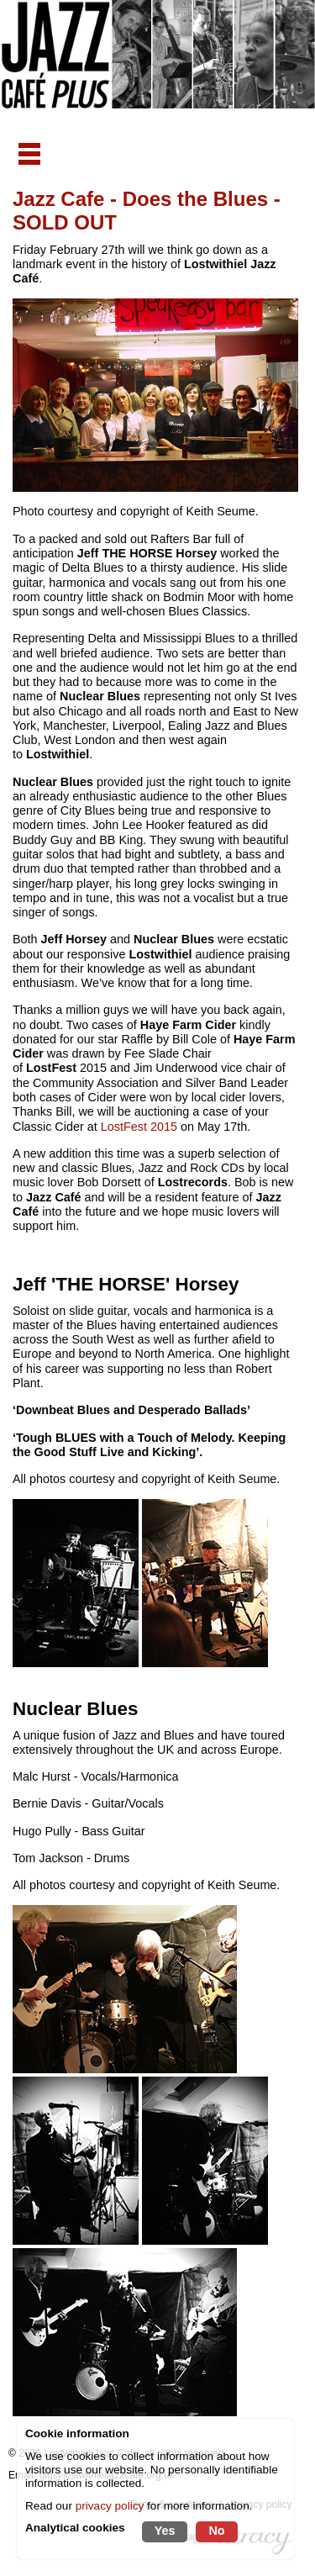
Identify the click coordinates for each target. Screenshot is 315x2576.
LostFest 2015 (139, 1126)
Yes (165, 2530)
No (216, 2530)
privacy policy (110, 2505)
